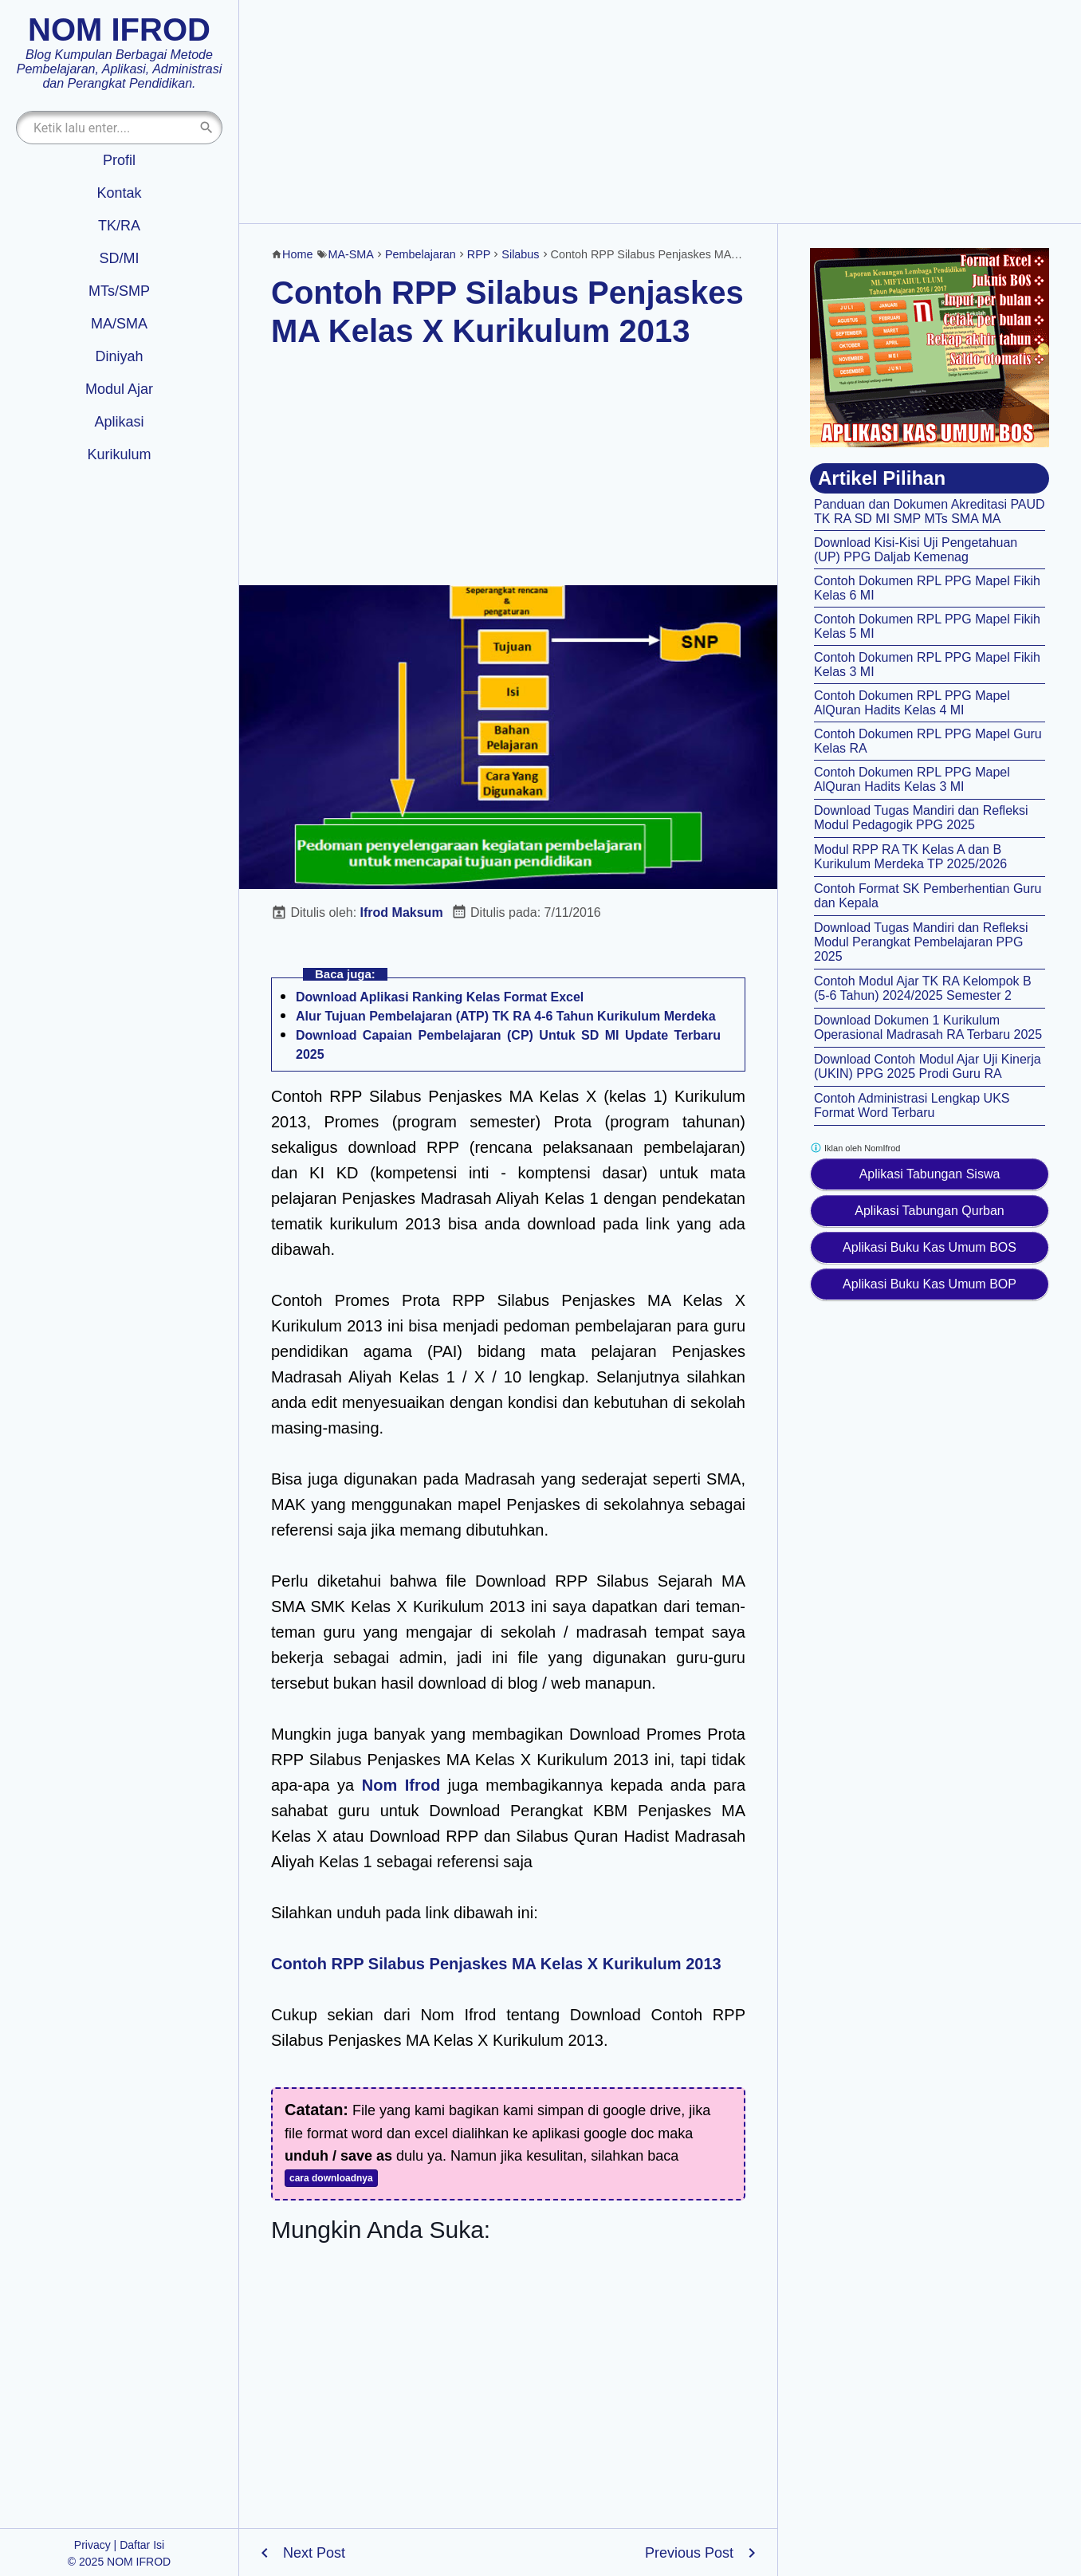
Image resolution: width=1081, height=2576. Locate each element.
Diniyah (119, 356)
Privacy (92, 2545)
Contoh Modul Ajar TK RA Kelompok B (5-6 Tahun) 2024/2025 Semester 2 (923, 988)
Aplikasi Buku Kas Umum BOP (929, 1284)
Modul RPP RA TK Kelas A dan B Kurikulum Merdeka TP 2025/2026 (910, 857)
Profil (119, 160)
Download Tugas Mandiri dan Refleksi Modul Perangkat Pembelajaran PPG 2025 (921, 942)
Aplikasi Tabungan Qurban (929, 1210)
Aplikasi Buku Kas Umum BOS (929, 1247)
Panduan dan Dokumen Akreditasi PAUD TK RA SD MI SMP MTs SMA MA (929, 511)
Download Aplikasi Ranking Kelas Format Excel (440, 997)
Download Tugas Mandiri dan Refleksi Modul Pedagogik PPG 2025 (921, 818)
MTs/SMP (119, 291)
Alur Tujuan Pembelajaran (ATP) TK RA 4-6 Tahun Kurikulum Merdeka (506, 1016)
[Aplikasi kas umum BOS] (929, 347)
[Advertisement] (660, 111)
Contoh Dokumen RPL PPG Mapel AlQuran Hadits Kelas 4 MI (912, 703)
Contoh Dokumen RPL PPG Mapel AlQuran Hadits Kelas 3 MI (912, 779)
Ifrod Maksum (401, 912)
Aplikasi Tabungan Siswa (929, 1174)
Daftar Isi (142, 2545)
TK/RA (119, 226)
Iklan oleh (855, 1148)
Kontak (118, 193)
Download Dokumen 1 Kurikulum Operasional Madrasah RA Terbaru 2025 (928, 1027)
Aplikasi (118, 422)
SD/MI (119, 258)
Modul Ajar (119, 389)
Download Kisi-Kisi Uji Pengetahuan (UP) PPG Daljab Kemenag (915, 550)
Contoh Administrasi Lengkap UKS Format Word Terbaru (911, 1105)
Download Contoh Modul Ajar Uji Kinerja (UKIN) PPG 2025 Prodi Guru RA (927, 1066)
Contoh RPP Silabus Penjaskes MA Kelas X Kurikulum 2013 (496, 1963)
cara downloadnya (331, 2178)
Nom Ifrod (401, 1785)
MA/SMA (119, 324)
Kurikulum (119, 454)
